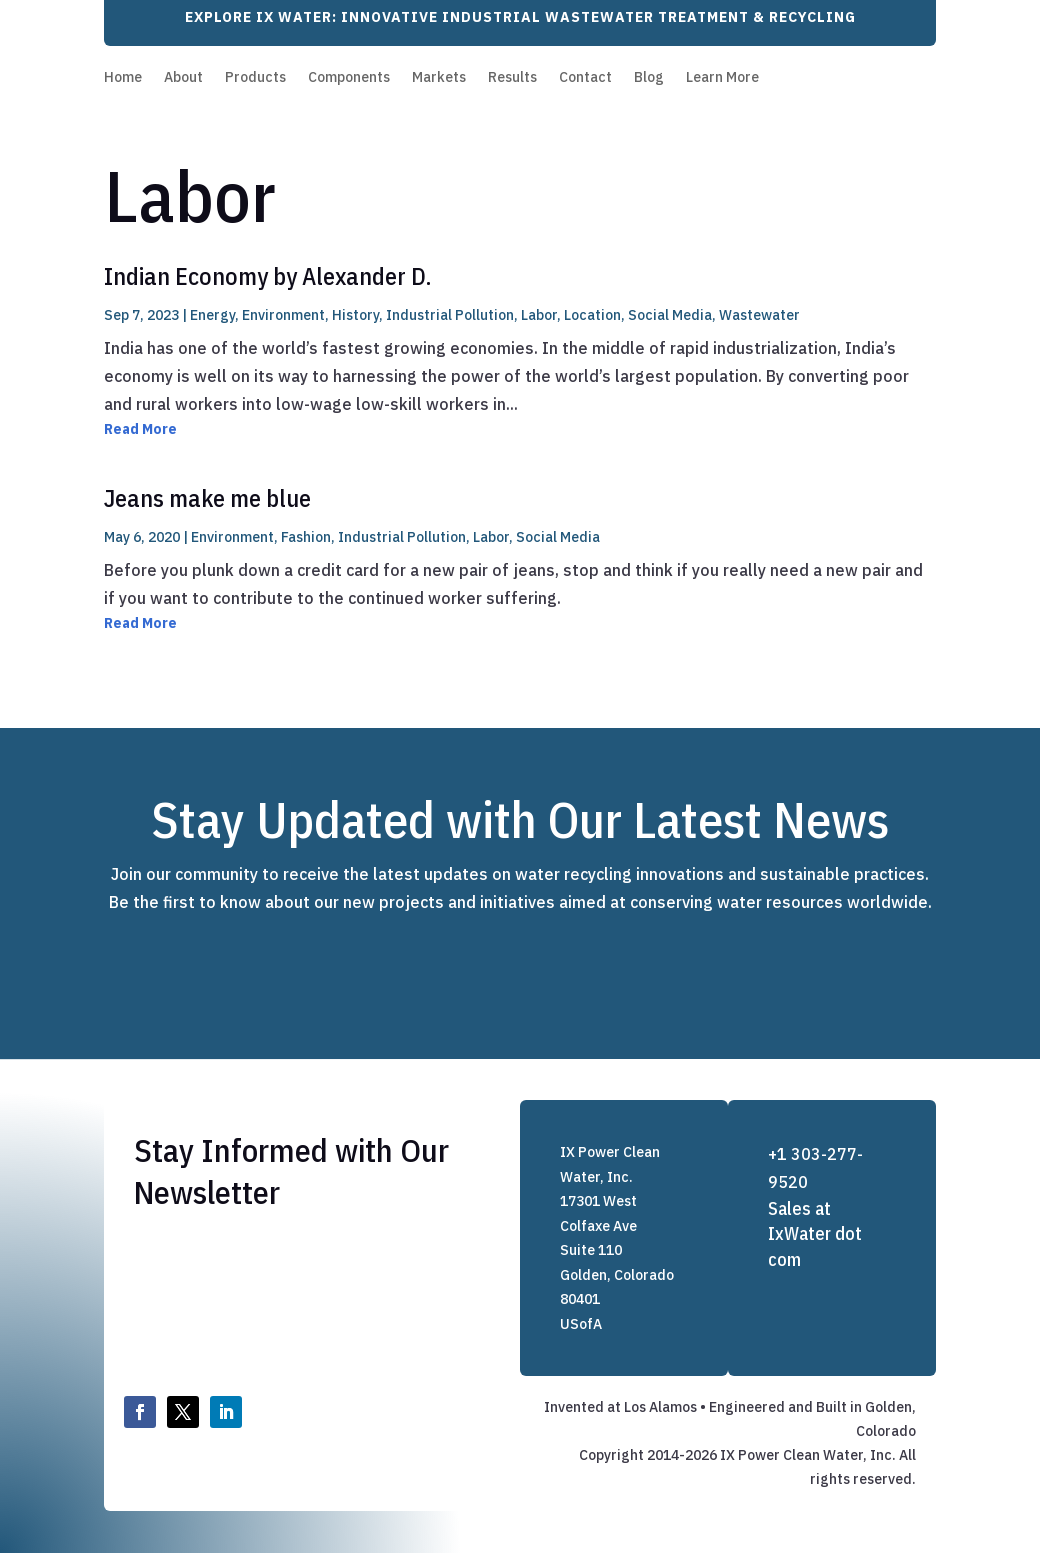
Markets (439, 78)
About (183, 78)
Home (123, 78)
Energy (212, 315)
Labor (539, 315)
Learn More (722, 78)
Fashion (306, 537)
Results (512, 78)
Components (349, 78)
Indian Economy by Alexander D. (268, 276)
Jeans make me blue (207, 498)
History (355, 315)
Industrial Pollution (450, 315)
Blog (649, 78)
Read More (140, 429)
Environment (283, 315)
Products (255, 78)
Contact (585, 78)
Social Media (670, 315)
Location (592, 315)
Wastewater (759, 315)
